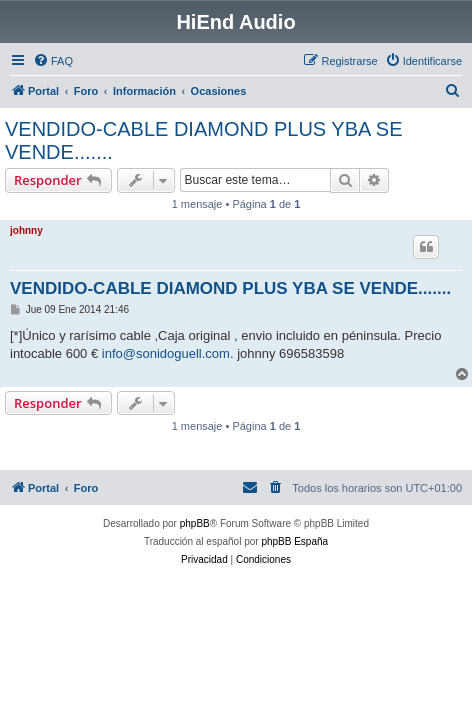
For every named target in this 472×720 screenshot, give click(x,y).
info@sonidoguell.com (166, 353)
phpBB (195, 523)
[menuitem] (53, 61)
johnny (26, 230)
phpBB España (294, 541)
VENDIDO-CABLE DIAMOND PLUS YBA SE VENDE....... (204, 140)
